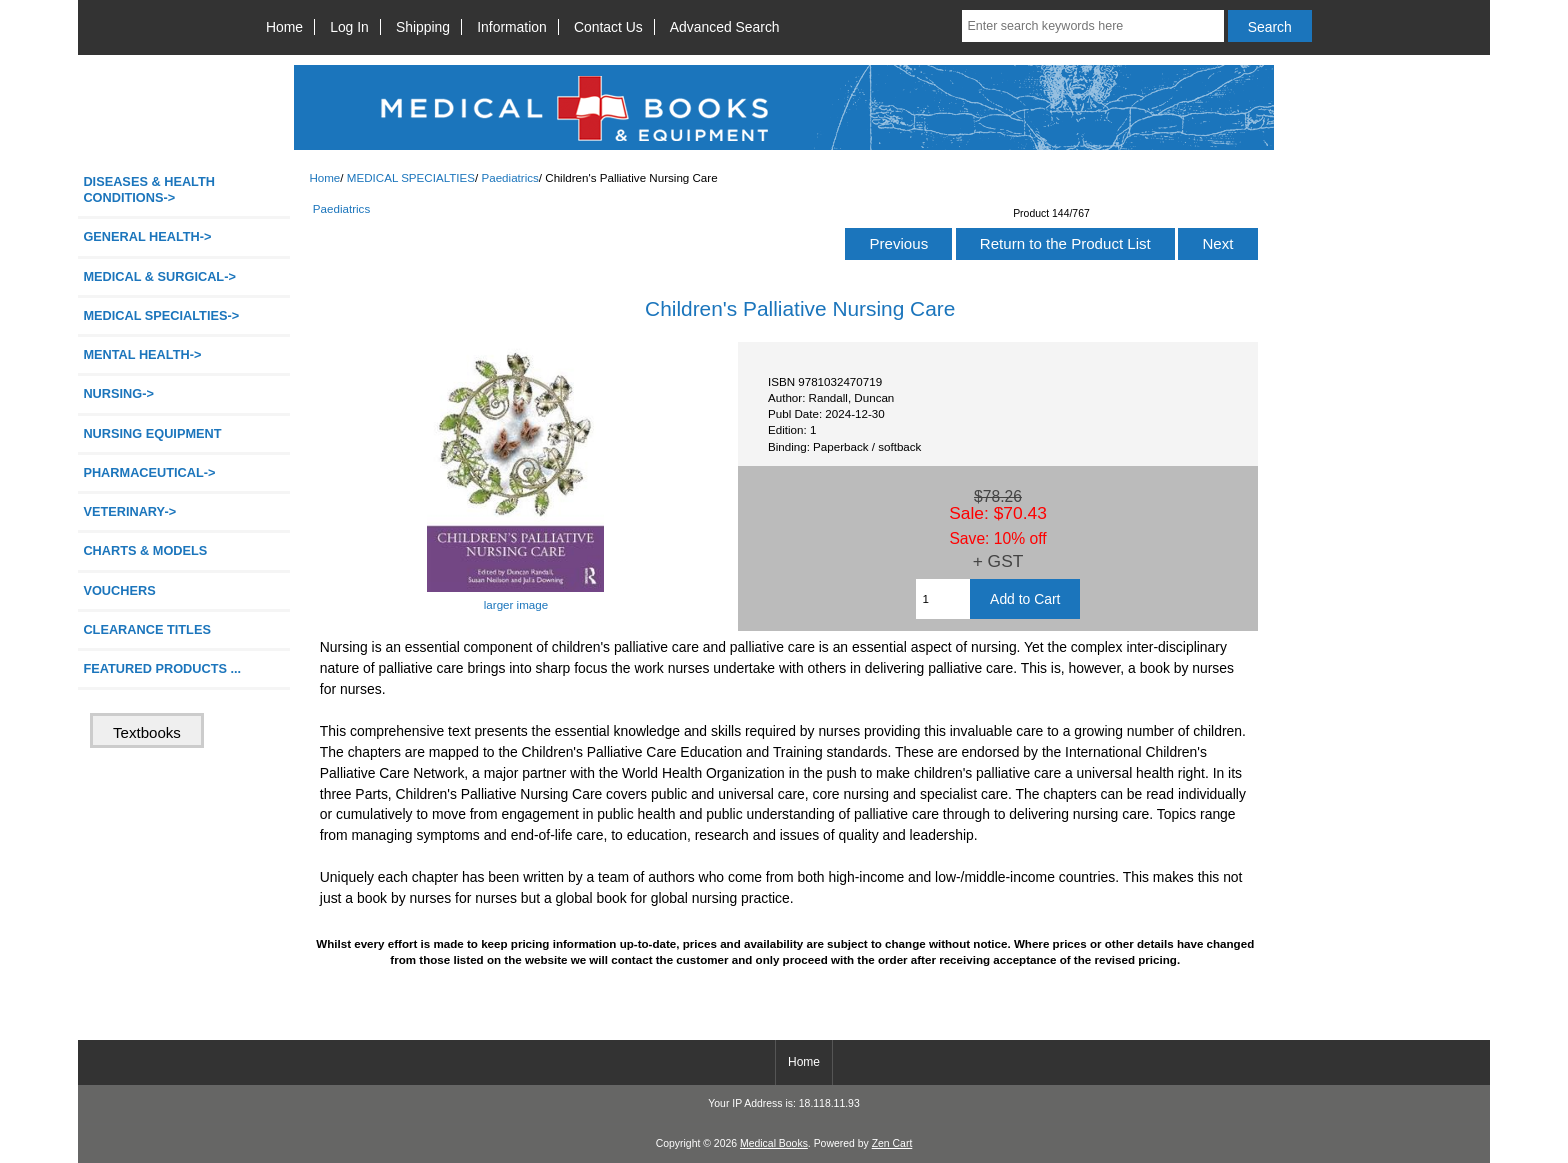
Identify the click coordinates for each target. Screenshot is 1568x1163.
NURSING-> (118, 393)
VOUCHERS (119, 590)
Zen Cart (892, 1143)
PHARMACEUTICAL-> (149, 472)
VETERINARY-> (129, 511)
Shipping (423, 27)
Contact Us (608, 27)
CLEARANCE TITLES (147, 629)
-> (161, 315)
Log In (349, 27)
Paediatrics (509, 177)
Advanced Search (725, 27)
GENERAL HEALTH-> (147, 236)
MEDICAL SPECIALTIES (411, 177)
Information (512, 27)
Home (284, 27)
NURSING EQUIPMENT (152, 433)
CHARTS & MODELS (145, 550)
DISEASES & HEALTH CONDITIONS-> (149, 189)
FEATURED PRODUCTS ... (162, 668)
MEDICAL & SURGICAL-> (159, 276)
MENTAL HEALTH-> (142, 354)
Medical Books (774, 1143)
